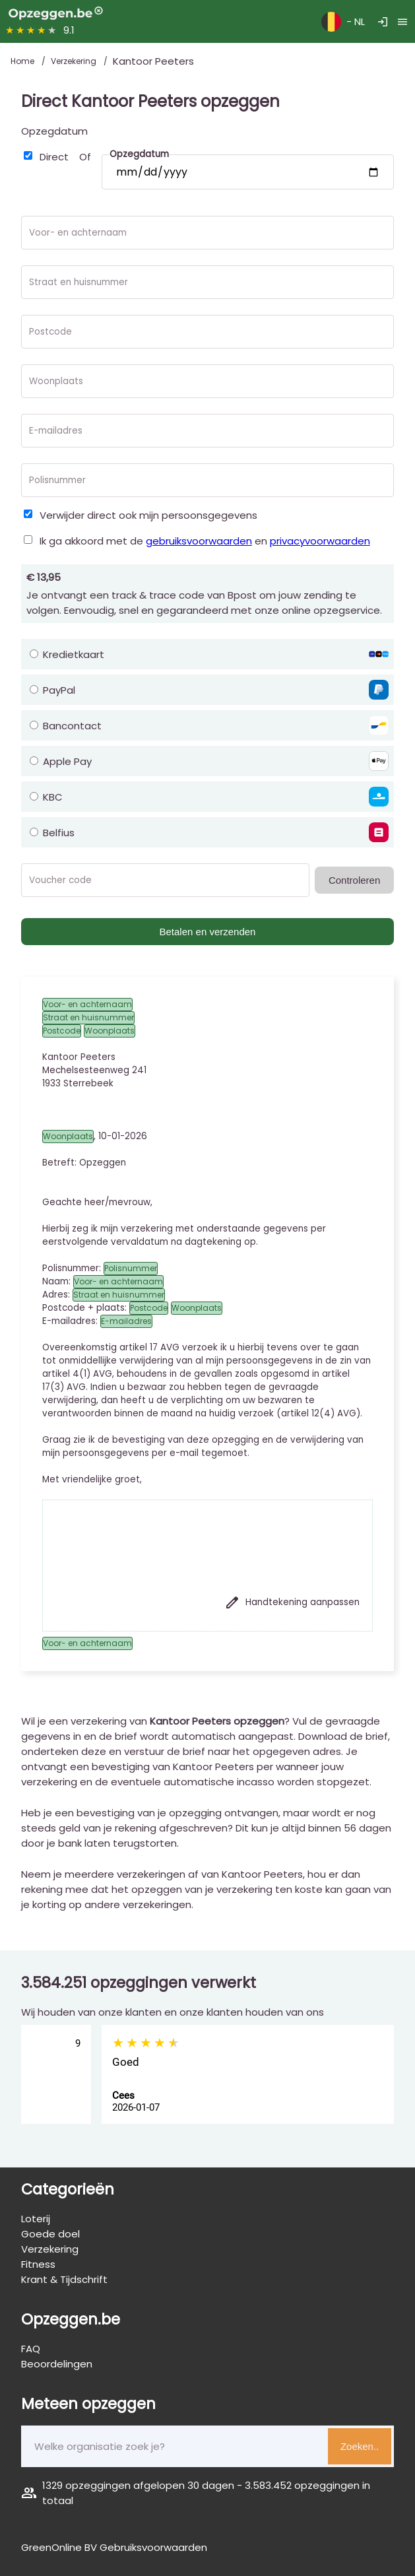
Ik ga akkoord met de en (205, 541)
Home (23, 61)
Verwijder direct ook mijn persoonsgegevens (148, 515)
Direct (54, 157)
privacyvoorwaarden (320, 541)
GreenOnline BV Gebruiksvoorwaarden (114, 2547)
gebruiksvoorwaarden (199, 541)
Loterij (35, 2219)
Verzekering (74, 61)
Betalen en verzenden (208, 931)
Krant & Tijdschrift (64, 2279)
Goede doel (50, 2234)
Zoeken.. (359, 2446)
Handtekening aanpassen (292, 1602)
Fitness (38, 2264)
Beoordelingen (56, 2364)
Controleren (354, 880)
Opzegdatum (54, 131)
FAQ (30, 2349)
